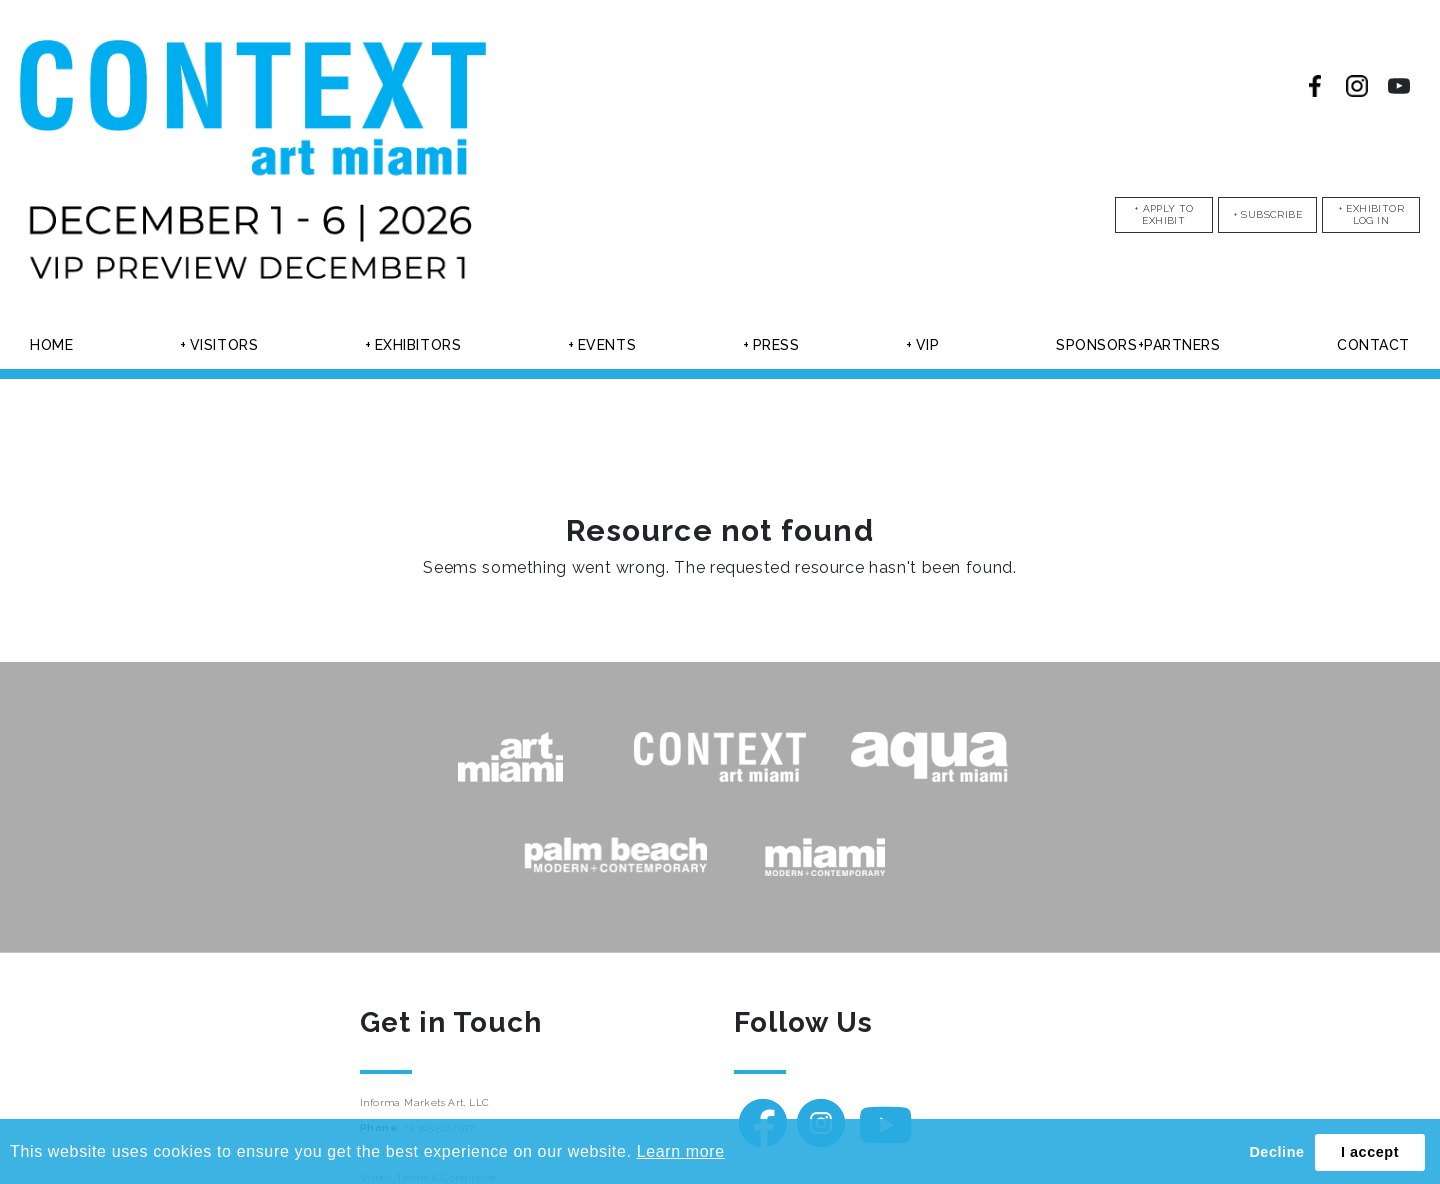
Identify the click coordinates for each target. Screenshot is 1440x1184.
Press (776, 345)
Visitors (224, 345)
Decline (1276, 1152)
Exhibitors (418, 345)
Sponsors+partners (1138, 345)
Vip (928, 345)
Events (607, 345)
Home (51, 345)
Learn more (681, 1151)
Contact (1373, 345)
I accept (1370, 1152)
